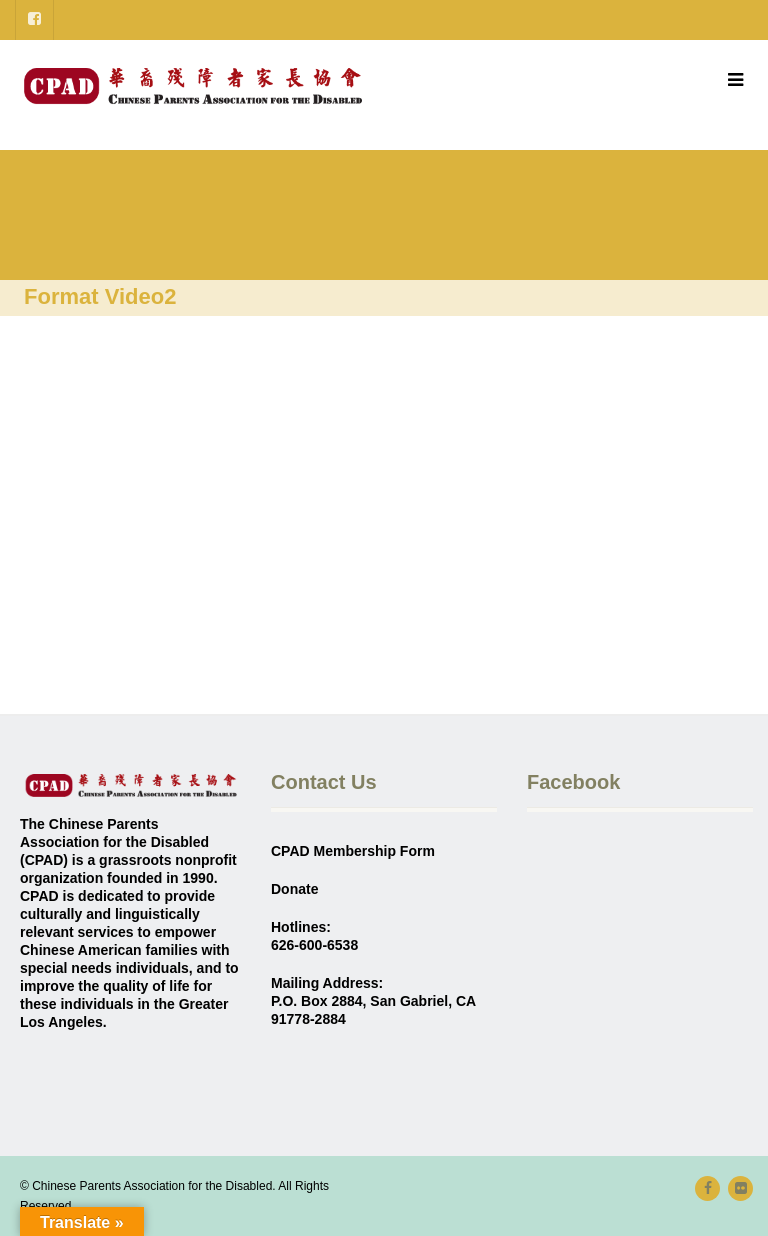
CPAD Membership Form (353, 851)
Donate (294, 889)
